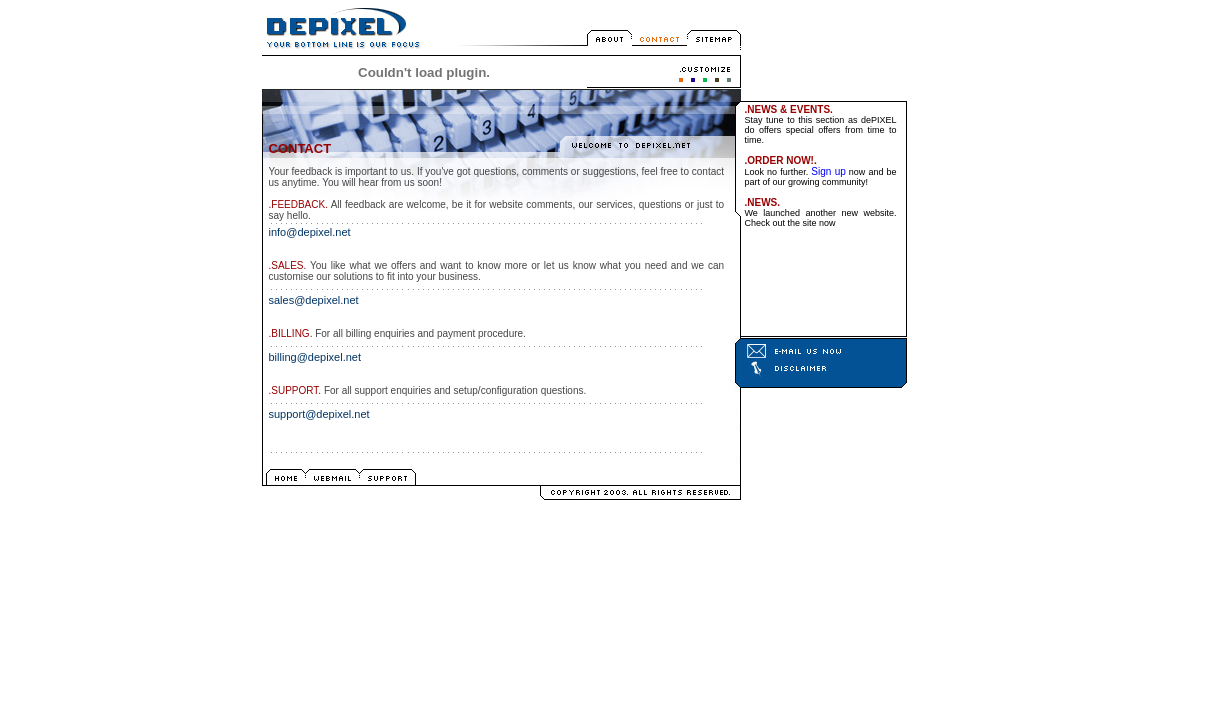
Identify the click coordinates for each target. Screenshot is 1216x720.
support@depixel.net (319, 414)
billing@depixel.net (315, 357)
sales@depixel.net (314, 300)
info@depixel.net (310, 232)
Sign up (828, 171)
